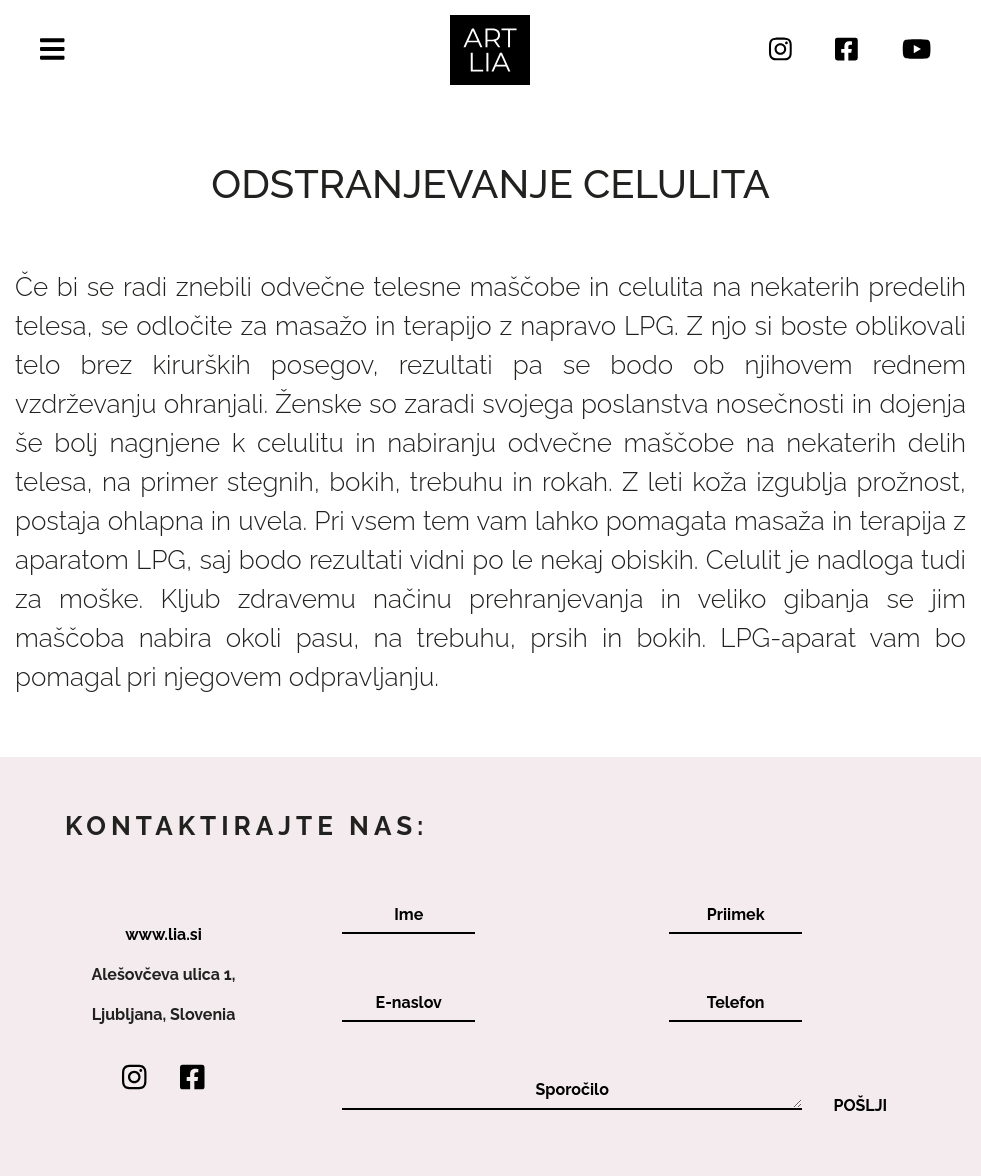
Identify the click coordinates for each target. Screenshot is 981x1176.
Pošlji (860, 1106)
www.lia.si (163, 934)
